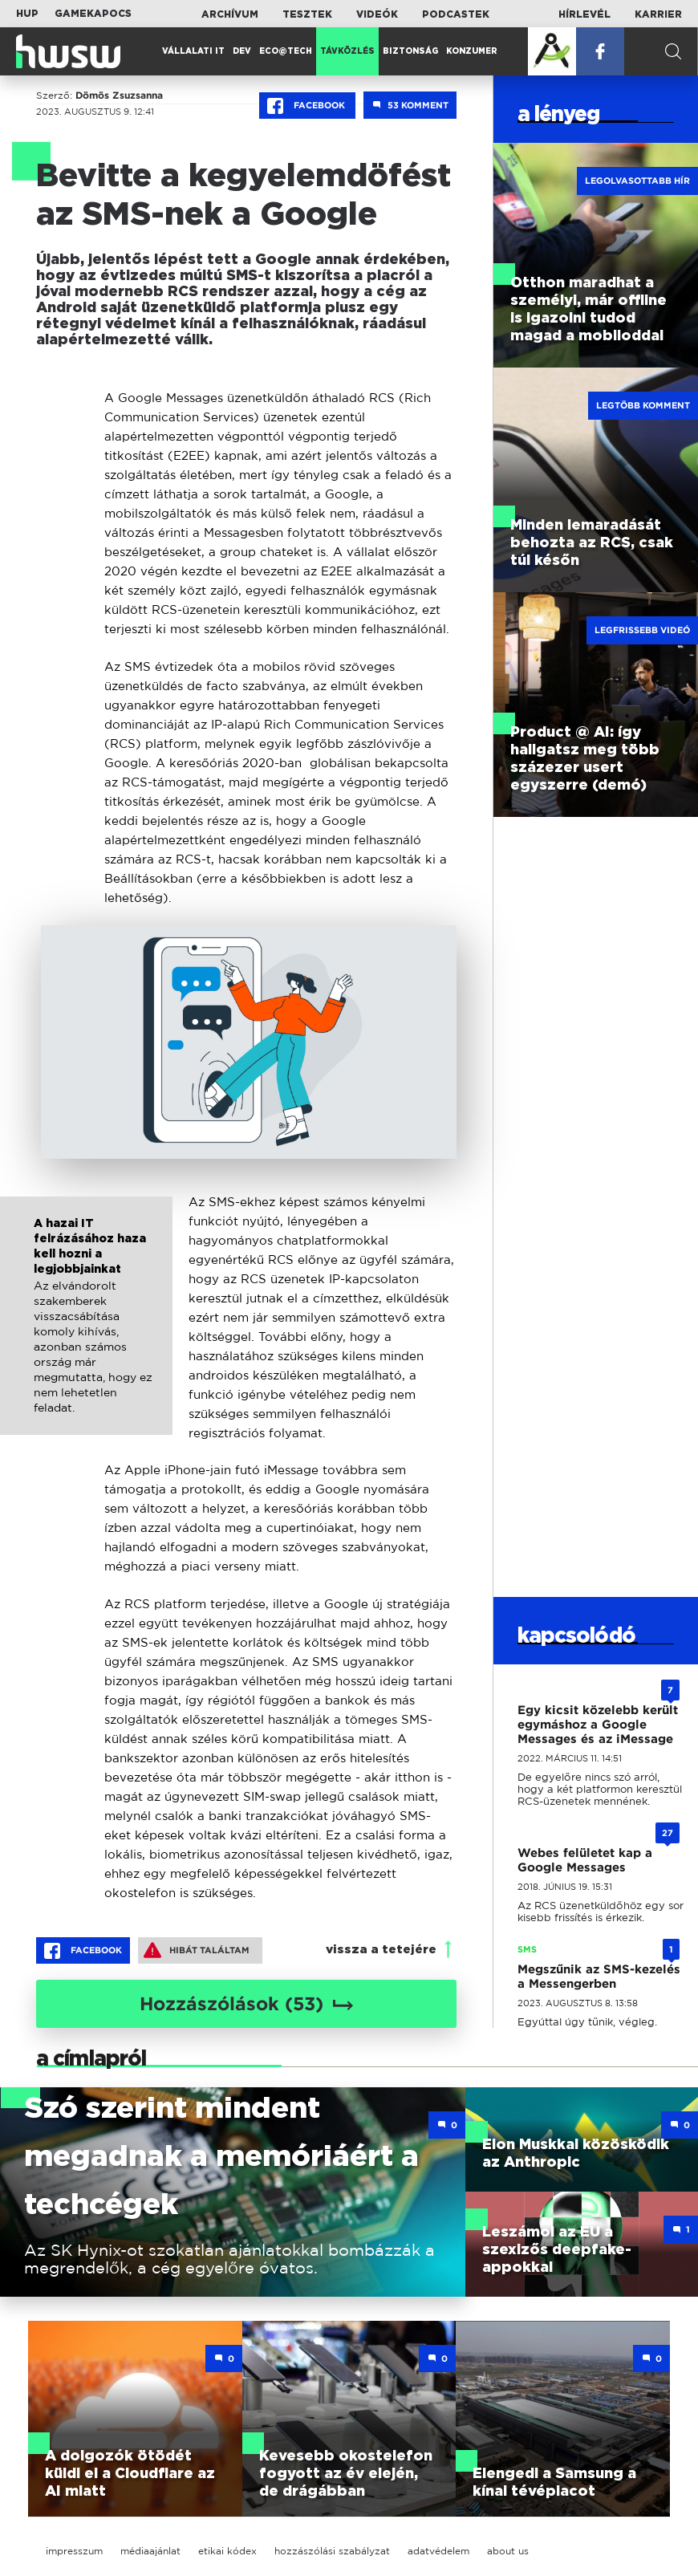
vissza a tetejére (381, 1950)
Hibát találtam (197, 1950)
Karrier (658, 14)
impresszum (74, 2551)
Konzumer (471, 51)
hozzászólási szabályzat (332, 2551)
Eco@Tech (285, 51)
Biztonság (410, 51)
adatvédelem (438, 2551)
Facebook (307, 106)
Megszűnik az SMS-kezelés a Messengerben (598, 1976)
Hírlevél (584, 14)
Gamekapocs (93, 13)
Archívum (229, 14)
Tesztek (307, 14)
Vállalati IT (193, 51)
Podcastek (455, 14)
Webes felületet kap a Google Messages (584, 1860)
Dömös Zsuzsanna (119, 95)
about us (508, 2551)
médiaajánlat (150, 2551)
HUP (27, 13)
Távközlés (347, 51)
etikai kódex (227, 2551)
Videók (377, 14)
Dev (242, 51)
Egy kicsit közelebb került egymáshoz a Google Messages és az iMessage (597, 1724)
